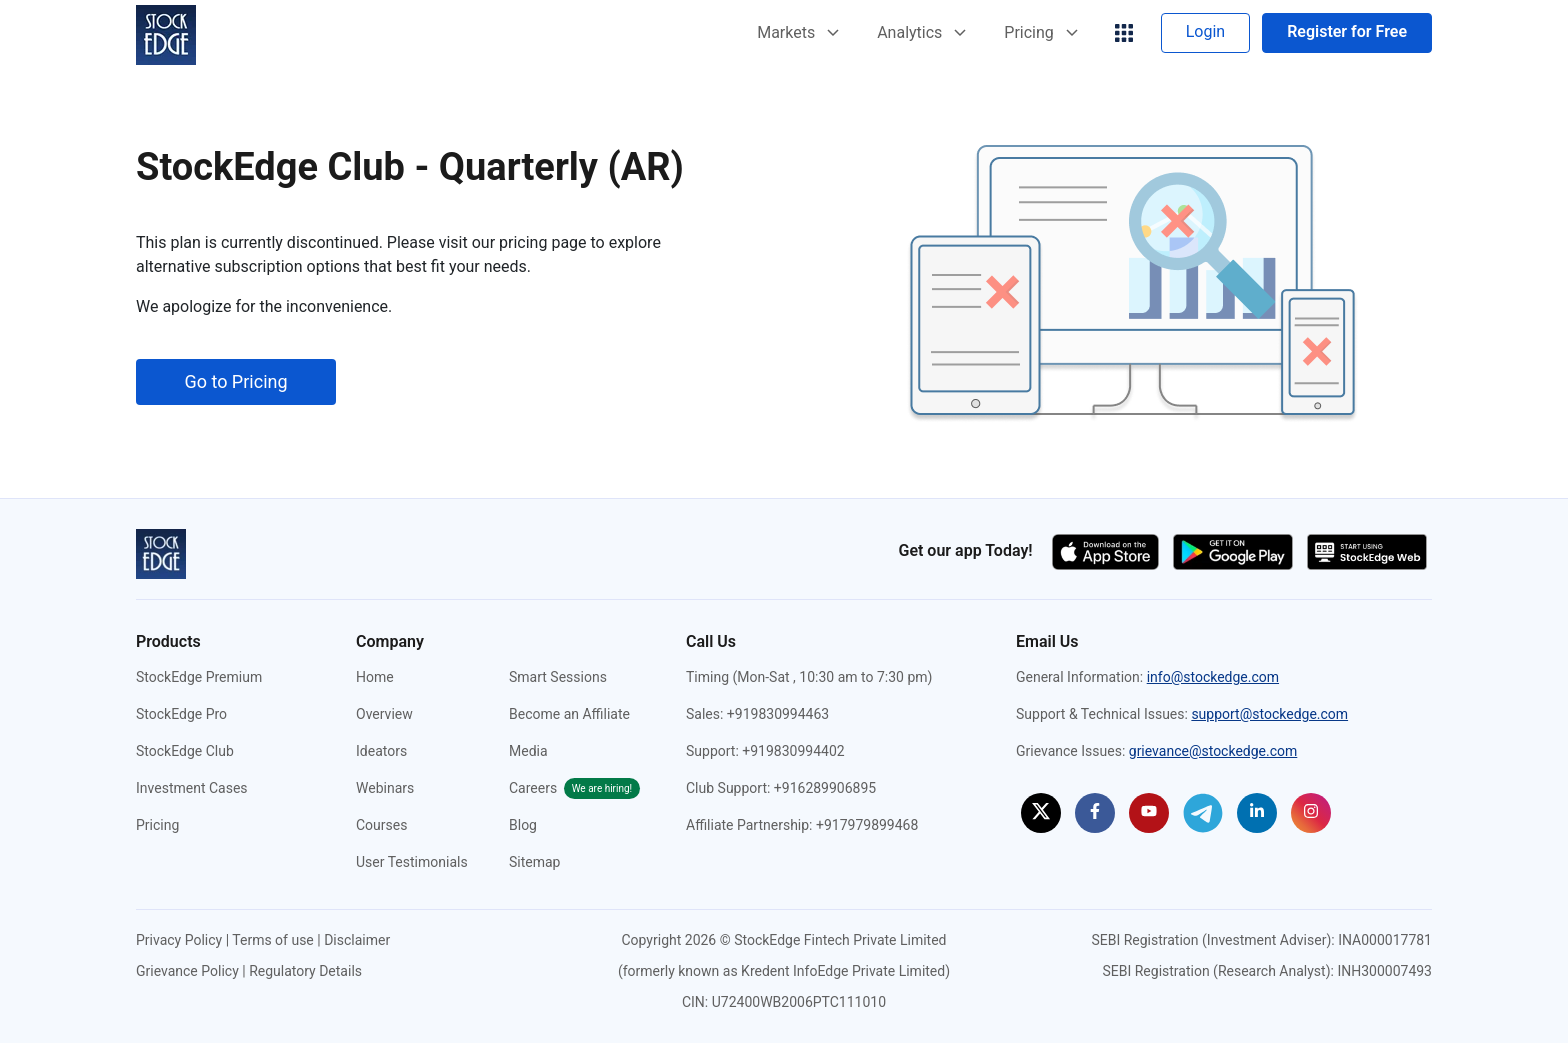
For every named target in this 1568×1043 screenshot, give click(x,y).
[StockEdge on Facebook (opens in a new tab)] (1095, 813)
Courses (381, 825)
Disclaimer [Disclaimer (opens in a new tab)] (357, 940)
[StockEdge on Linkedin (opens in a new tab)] (1257, 813)
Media (528, 751)
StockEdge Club (185, 751)
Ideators (381, 751)
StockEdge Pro (181, 714)
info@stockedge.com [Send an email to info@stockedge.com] (1213, 677)
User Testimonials (412, 862)
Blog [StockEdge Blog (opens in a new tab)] (523, 825)
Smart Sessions (558, 677)
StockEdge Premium (199, 677)
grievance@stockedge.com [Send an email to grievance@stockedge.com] (1213, 751)
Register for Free (1347, 31)
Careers (574, 788)
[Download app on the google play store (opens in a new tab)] (1235, 550)
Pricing (1040, 32)
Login (1205, 31)
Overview (384, 714)
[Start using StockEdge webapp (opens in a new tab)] (1367, 550)
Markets (798, 32)
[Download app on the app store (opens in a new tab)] (1107, 550)
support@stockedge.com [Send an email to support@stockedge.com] (1269, 714)
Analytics (921, 32)
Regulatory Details (305, 971)
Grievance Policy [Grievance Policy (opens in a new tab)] (187, 971)
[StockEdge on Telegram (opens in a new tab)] (1203, 812)
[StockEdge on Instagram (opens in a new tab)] (1311, 813)
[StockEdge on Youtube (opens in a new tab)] (1149, 813)
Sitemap (534, 862)
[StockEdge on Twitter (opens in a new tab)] (1041, 813)
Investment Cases (192, 788)
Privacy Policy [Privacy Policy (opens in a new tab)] (179, 940)
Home (375, 677)
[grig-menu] (1124, 33)
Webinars (385, 788)
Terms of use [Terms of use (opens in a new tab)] (273, 940)
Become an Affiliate (569, 714)
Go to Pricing (235, 381)
